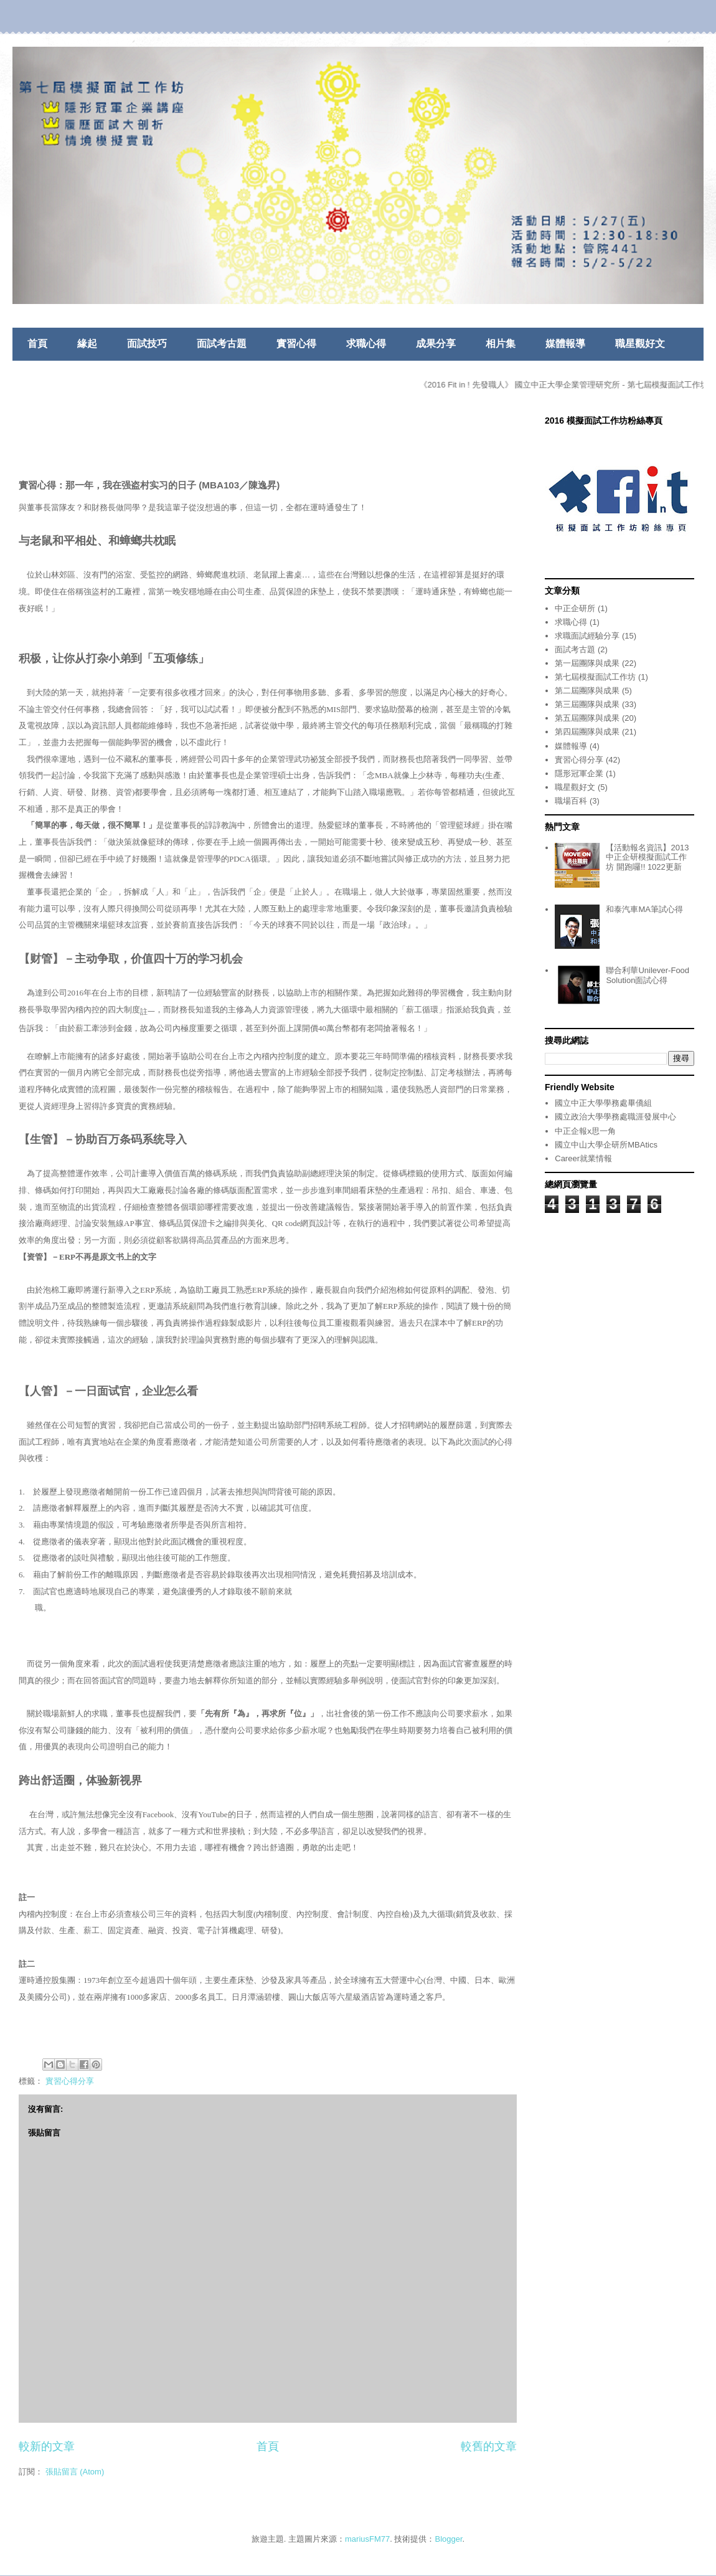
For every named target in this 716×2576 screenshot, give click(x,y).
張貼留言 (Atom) (75, 2471)
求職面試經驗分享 (587, 635)
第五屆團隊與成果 (587, 718)
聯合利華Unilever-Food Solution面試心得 (647, 975)
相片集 (501, 343)
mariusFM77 (367, 2539)
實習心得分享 (69, 2081)
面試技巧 (147, 343)
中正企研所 (575, 608)
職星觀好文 (640, 343)
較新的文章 (47, 2446)
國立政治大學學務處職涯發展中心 (615, 1116)
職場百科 (571, 801)
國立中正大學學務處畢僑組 (603, 1103)
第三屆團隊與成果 (587, 704)
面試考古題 (222, 343)
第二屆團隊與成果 (587, 690)
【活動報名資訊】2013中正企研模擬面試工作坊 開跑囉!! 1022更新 (647, 857)
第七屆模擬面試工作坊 (595, 677)
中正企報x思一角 (585, 1131)
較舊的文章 (489, 2446)
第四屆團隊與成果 (587, 731)
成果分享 (436, 343)
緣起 (87, 343)
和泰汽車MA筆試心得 (644, 909)
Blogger (449, 2539)
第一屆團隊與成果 (587, 663)
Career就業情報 (583, 1158)
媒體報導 (565, 343)
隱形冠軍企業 (579, 773)
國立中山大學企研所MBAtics (606, 1144)
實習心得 (296, 343)
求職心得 (366, 343)
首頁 (37, 343)
